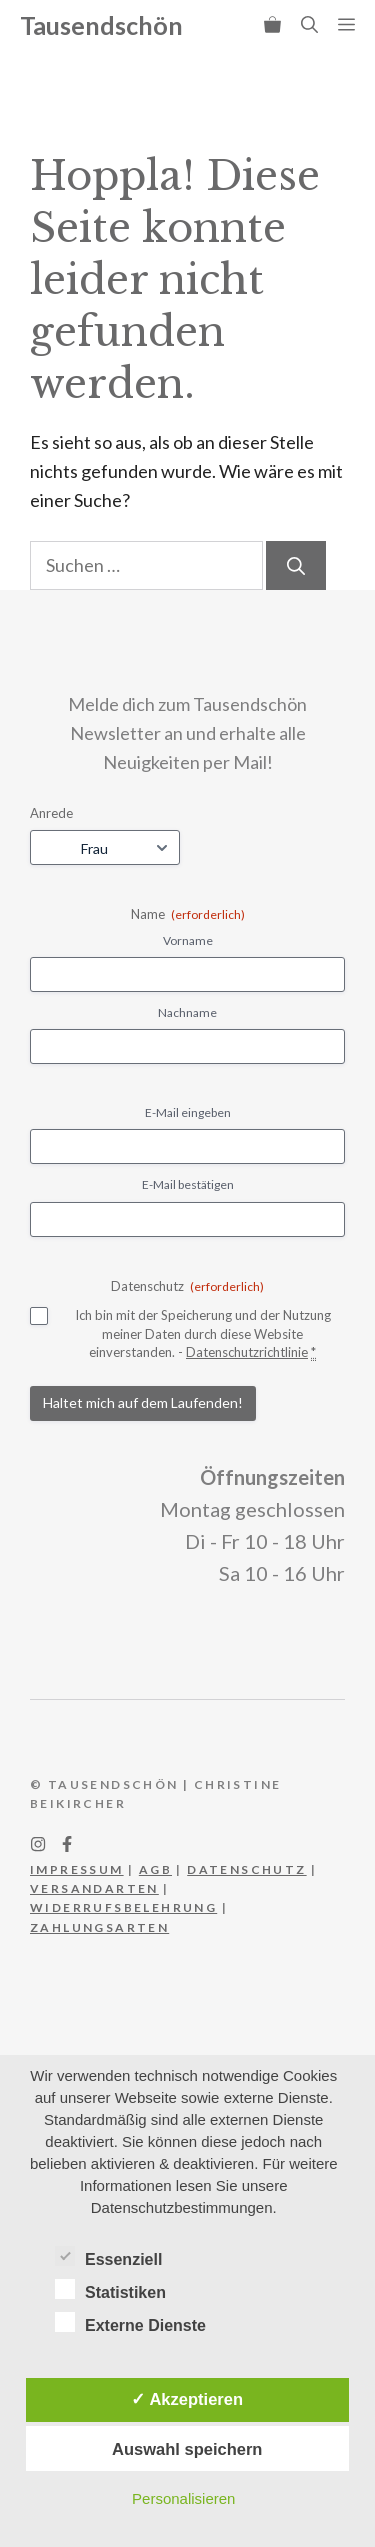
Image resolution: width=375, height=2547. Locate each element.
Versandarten (94, 1888)
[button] (309, 25)
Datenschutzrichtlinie (247, 1352)
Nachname (187, 1012)
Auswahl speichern (187, 2449)
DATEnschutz (246, 1869)
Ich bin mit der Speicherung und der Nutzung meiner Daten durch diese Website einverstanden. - (203, 1334)
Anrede (51, 813)
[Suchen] (296, 565)
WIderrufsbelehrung (123, 1907)
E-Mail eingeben (188, 1112)
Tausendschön (101, 25)
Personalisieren (183, 2498)
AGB (155, 1869)
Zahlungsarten (99, 1927)
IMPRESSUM (77, 1869)
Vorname (188, 940)
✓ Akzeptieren (187, 2399)
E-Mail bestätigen (188, 1184)
